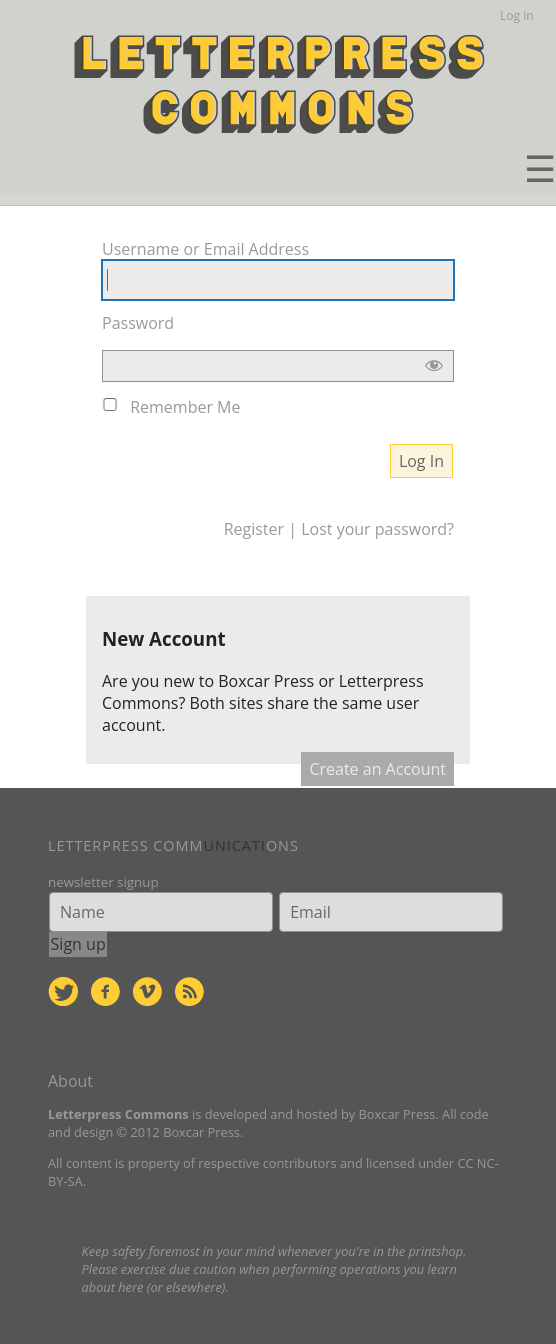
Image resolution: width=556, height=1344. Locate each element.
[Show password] (434, 370)
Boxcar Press (266, 681)
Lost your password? (377, 529)
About (70, 1081)
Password (138, 323)
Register (254, 529)
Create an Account (377, 769)
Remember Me (185, 407)
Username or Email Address (205, 249)
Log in (517, 15)
